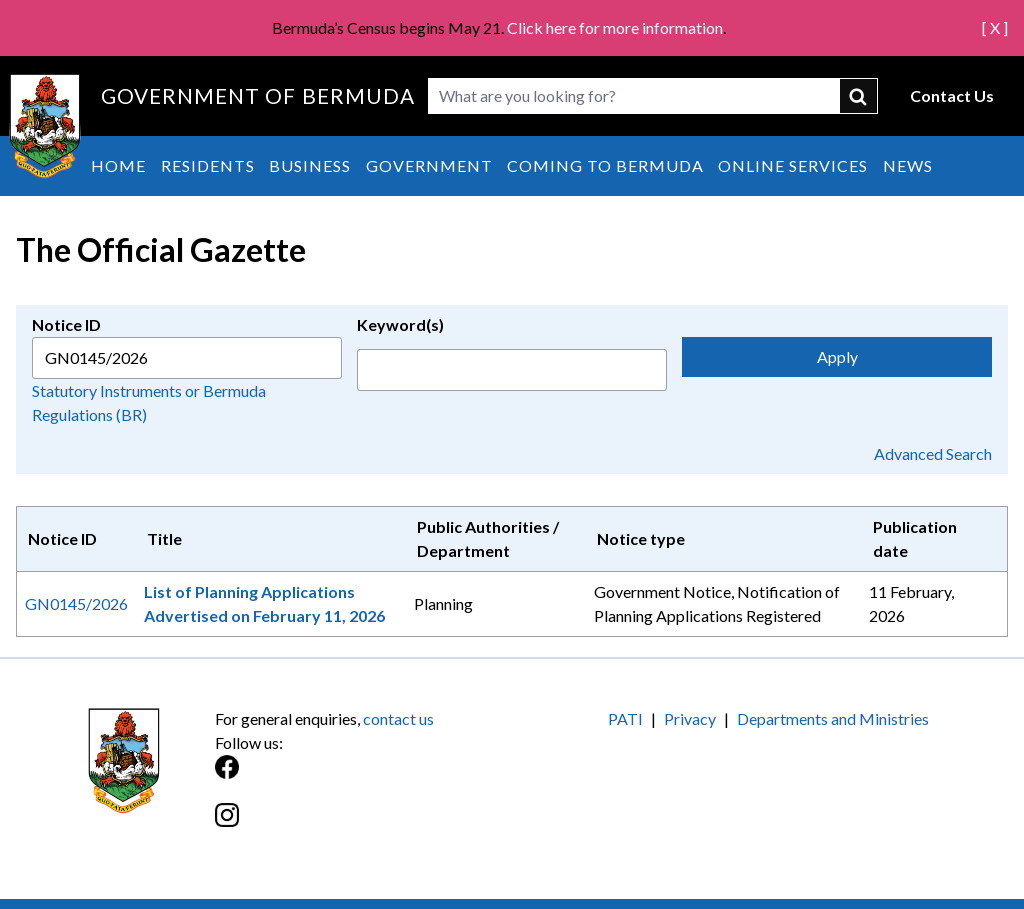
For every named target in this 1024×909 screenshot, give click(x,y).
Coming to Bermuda (605, 165)
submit (859, 96)
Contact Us (952, 95)
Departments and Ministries (833, 718)
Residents (208, 165)
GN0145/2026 (76, 603)
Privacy (690, 718)
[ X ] (995, 27)
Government (429, 165)
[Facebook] (363, 777)
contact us (398, 718)
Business (310, 165)
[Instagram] (363, 825)
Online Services (793, 165)
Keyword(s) (400, 324)
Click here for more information (615, 27)
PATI (625, 718)
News (908, 165)
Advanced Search (933, 453)
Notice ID (66, 324)
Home (118, 165)
